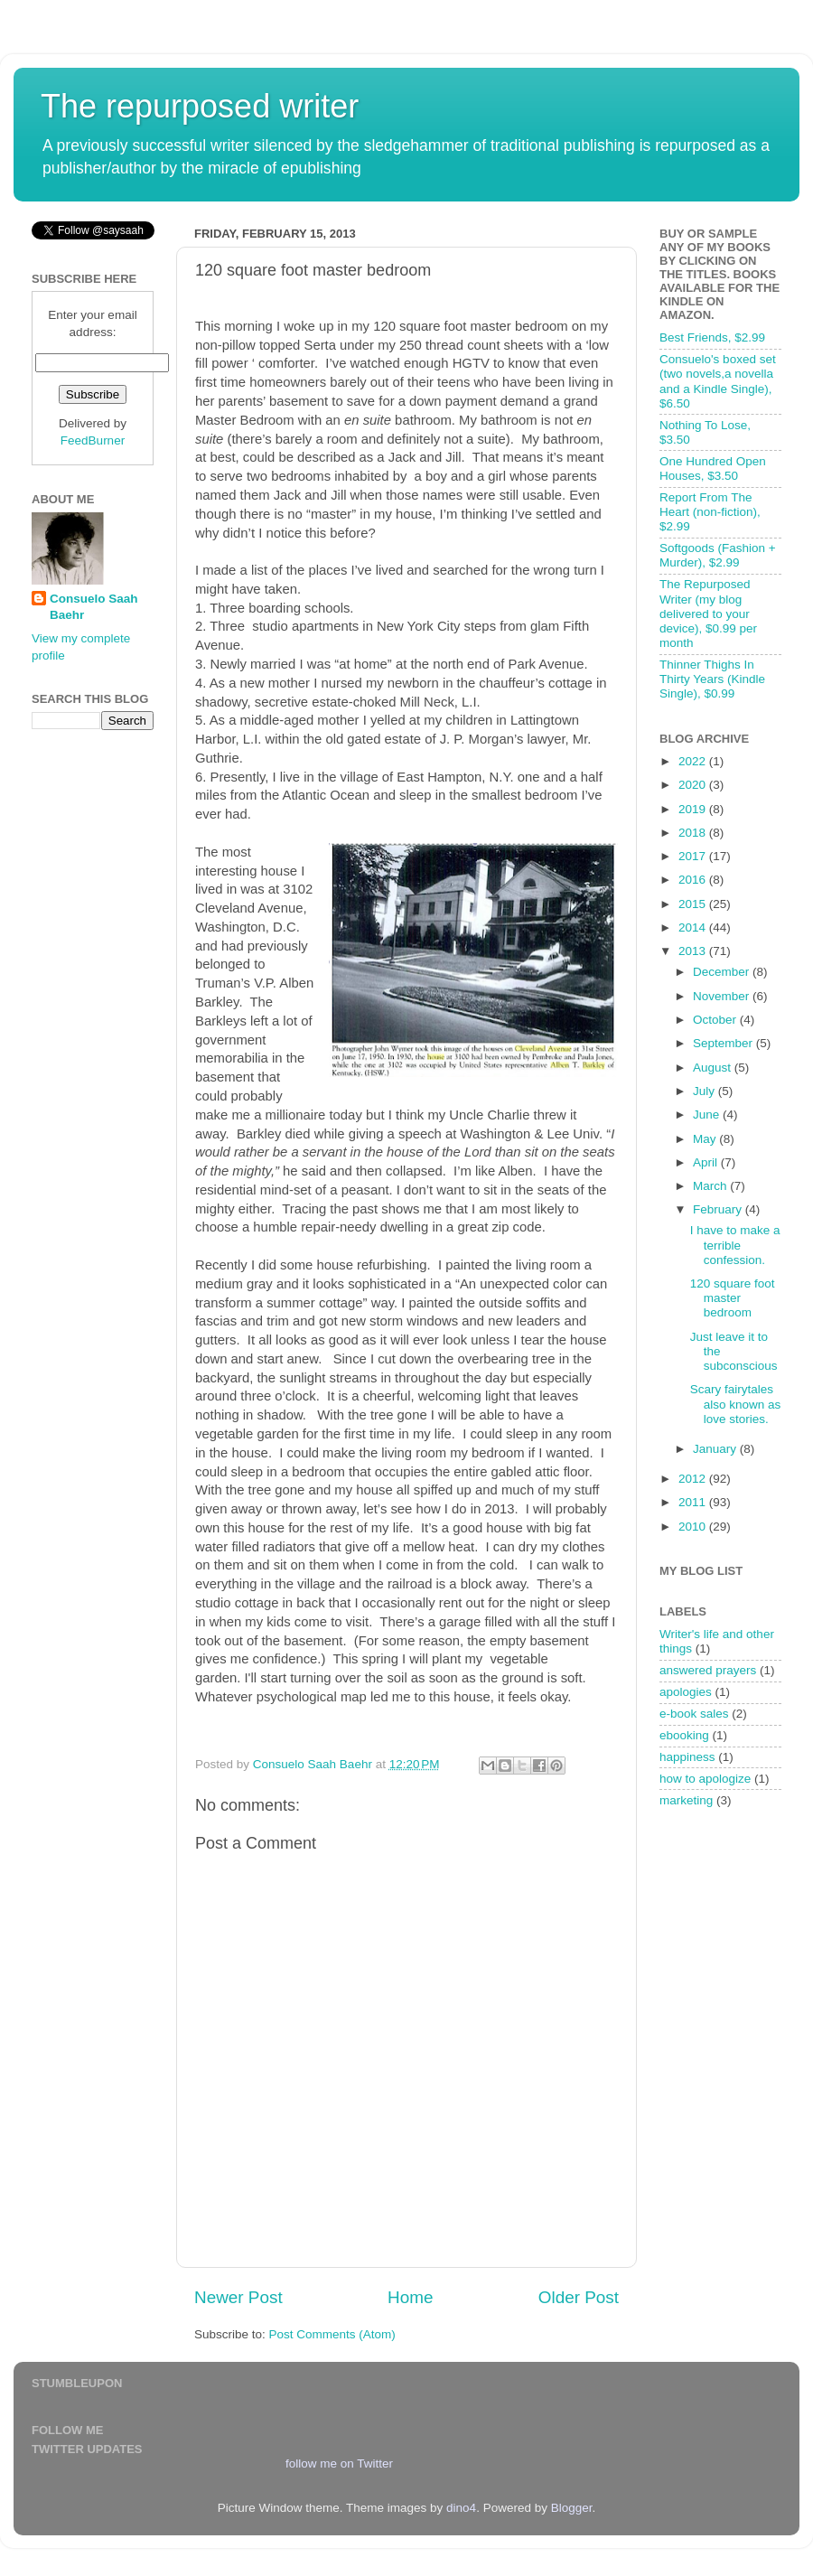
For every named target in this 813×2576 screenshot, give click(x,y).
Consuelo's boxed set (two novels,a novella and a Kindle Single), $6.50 (717, 381)
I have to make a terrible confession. (735, 1244)
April (707, 1162)
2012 (693, 1478)
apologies (685, 1692)
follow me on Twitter (339, 2463)
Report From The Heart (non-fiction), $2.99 (710, 512)
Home (410, 2297)
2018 (693, 832)
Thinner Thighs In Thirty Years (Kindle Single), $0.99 (712, 679)
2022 (693, 761)
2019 (693, 809)
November (722, 996)
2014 (693, 927)
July (705, 1091)
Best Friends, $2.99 (712, 337)
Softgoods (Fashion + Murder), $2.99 (717, 555)
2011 (693, 1502)
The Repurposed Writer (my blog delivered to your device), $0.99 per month (708, 613)
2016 (693, 879)
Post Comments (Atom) (332, 2334)
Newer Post (238, 2297)
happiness (687, 1757)
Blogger (572, 2508)
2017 (693, 856)
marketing (686, 1800)
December (722, 972)
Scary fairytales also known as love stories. (735, 1403)
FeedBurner (93, 440)
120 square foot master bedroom (732, 1298)
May (706, 1139)
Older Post (578, 2297)
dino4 (461, 2508)
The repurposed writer (200, 106)
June (708, 1114)
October (716, 1019)
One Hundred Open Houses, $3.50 (712, 468)
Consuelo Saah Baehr (94, 607)
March (711, 1186)
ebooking (684, 1735)
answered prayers (707, 1670)
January (716, 1449)
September (724, 1043)
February (719, 1209)
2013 (693, 951)
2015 (693, 904)
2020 (693, 785)
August (713, 1067)
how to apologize (705, 1778)
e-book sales (694, 1713)
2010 (693, 1526)
